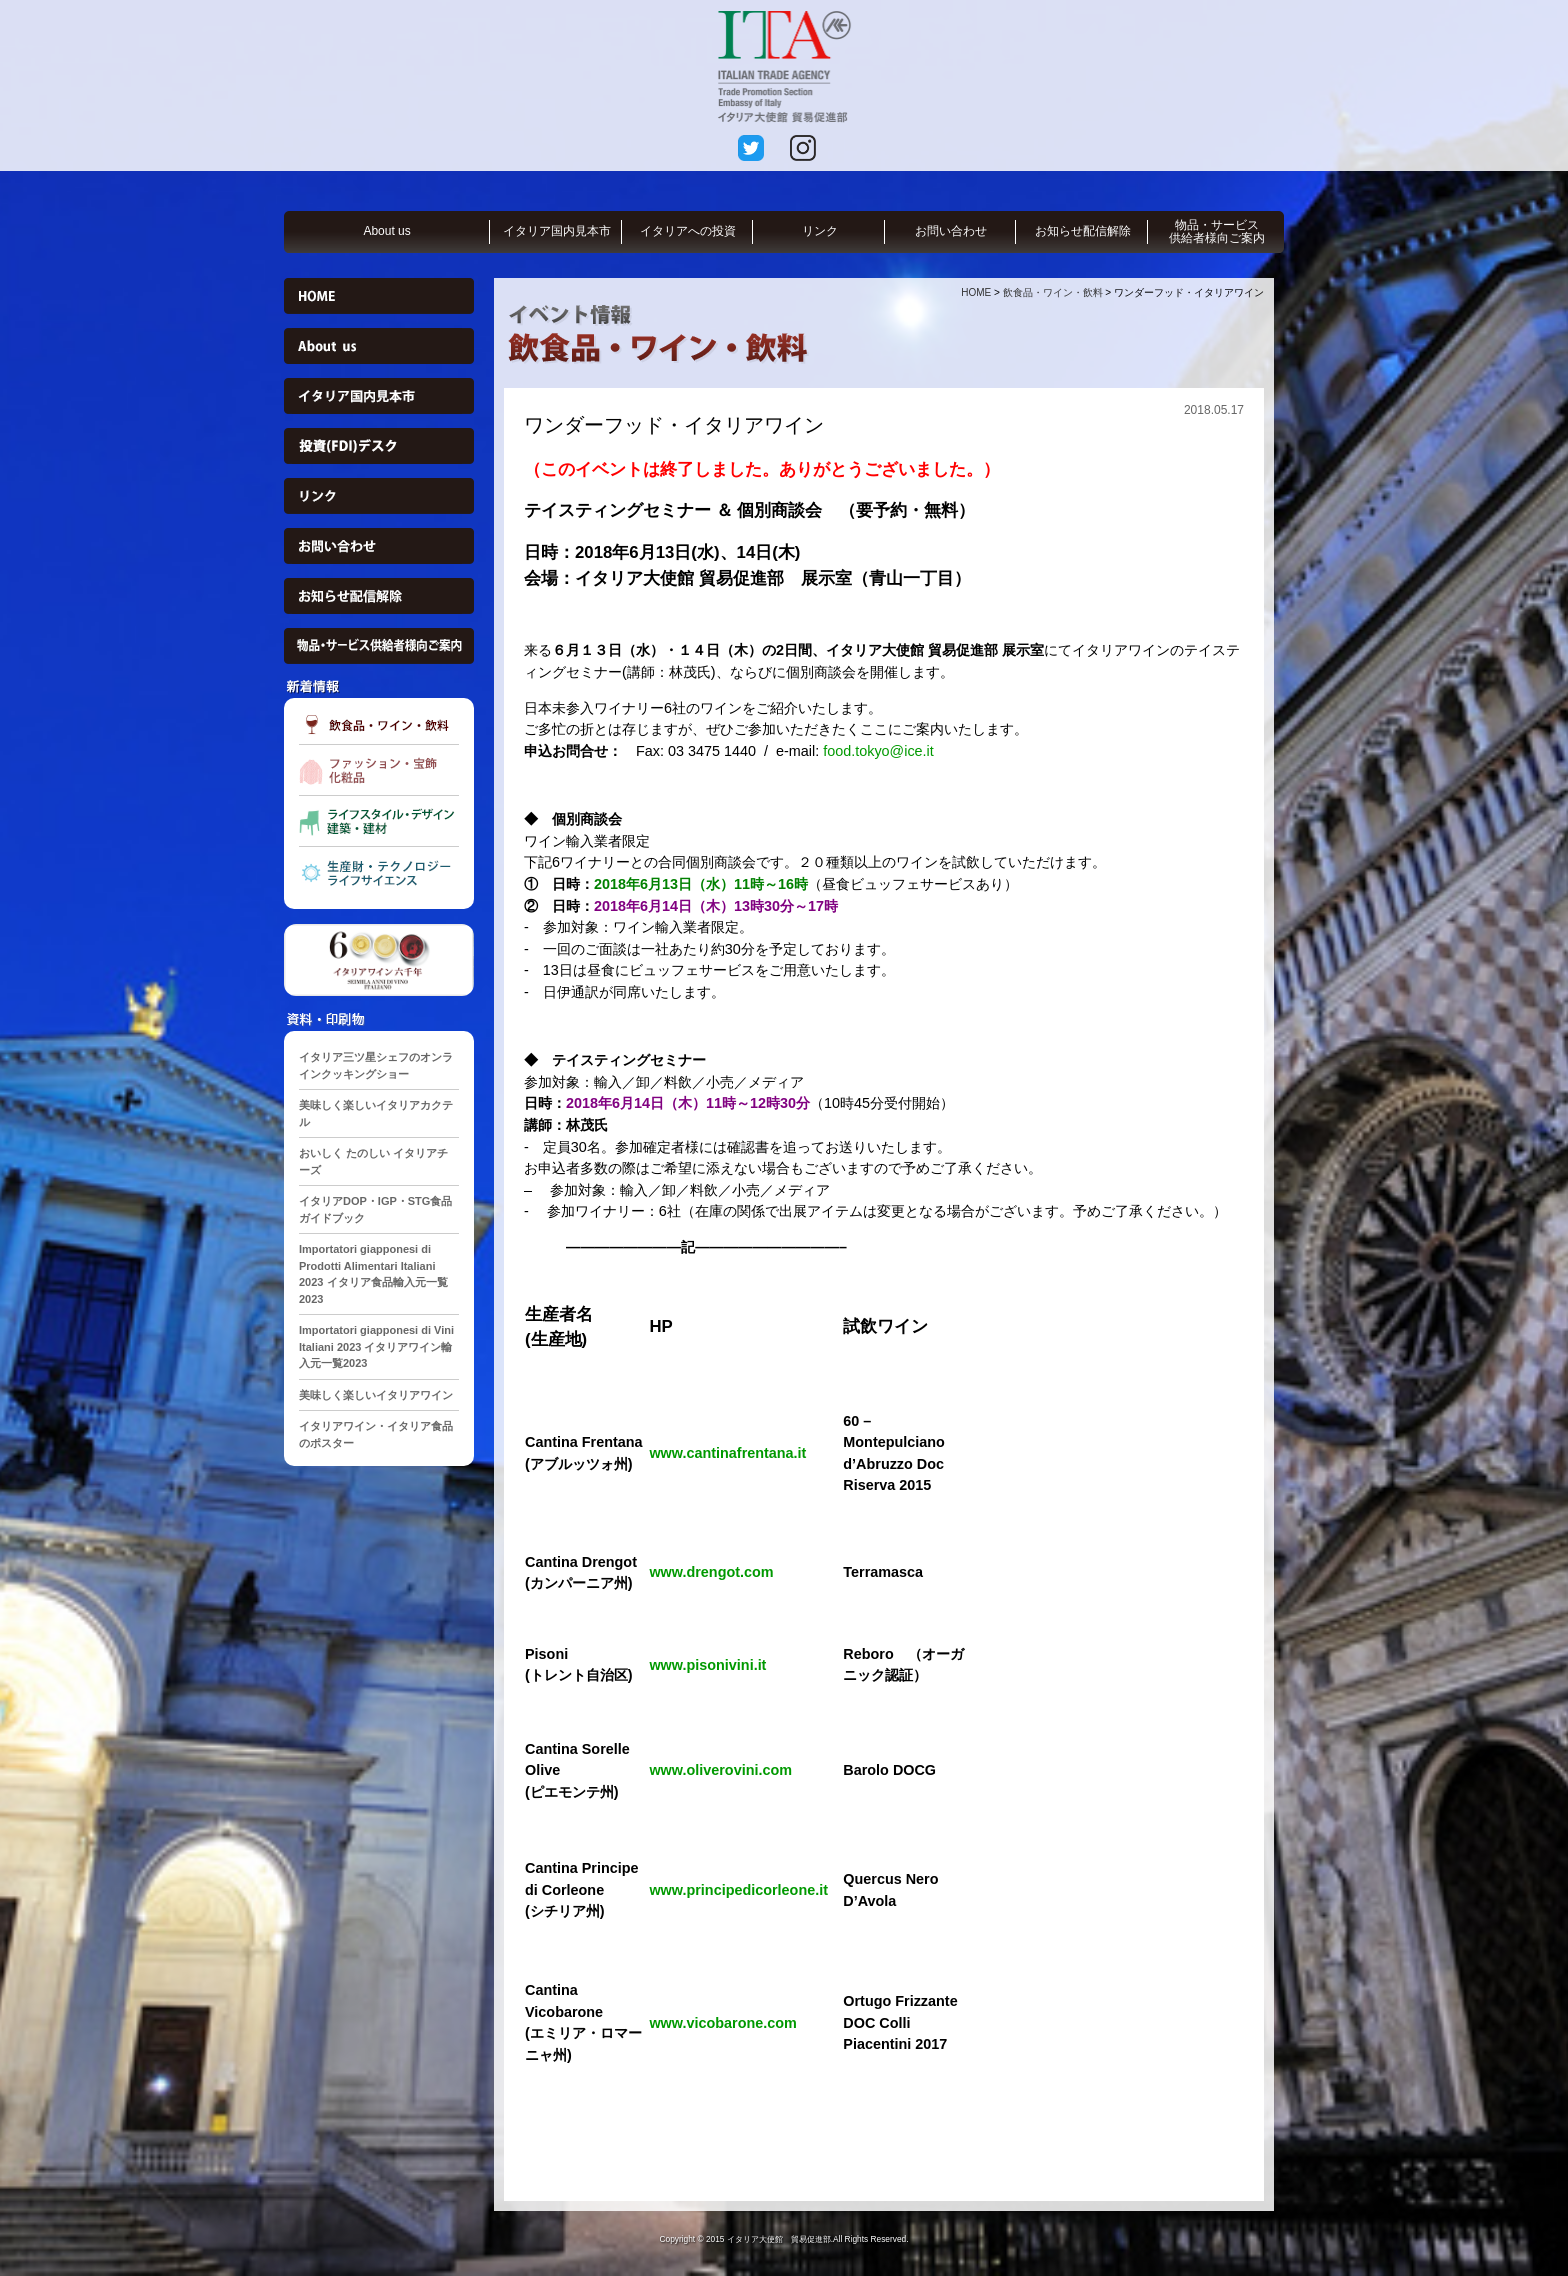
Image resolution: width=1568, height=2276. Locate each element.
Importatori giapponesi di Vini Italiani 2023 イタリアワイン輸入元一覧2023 (376, 1346)
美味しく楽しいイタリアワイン (376, 1395)
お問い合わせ (951, 231)
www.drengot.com (711, 1572)
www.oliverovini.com (720, 1770)
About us (386, 231)
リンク (820, 231)
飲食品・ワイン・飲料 (1053, 292)
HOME (976, 292)
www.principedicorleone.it (738, 1890)
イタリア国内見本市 (557, 231)
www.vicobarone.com (722, 2023)
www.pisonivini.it (707, 1665)
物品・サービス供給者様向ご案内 (1217, 231)
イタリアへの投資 (688, 231)
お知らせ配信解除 (1083, 231)
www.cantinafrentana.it (727, 1453)
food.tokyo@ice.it (878, 751)
